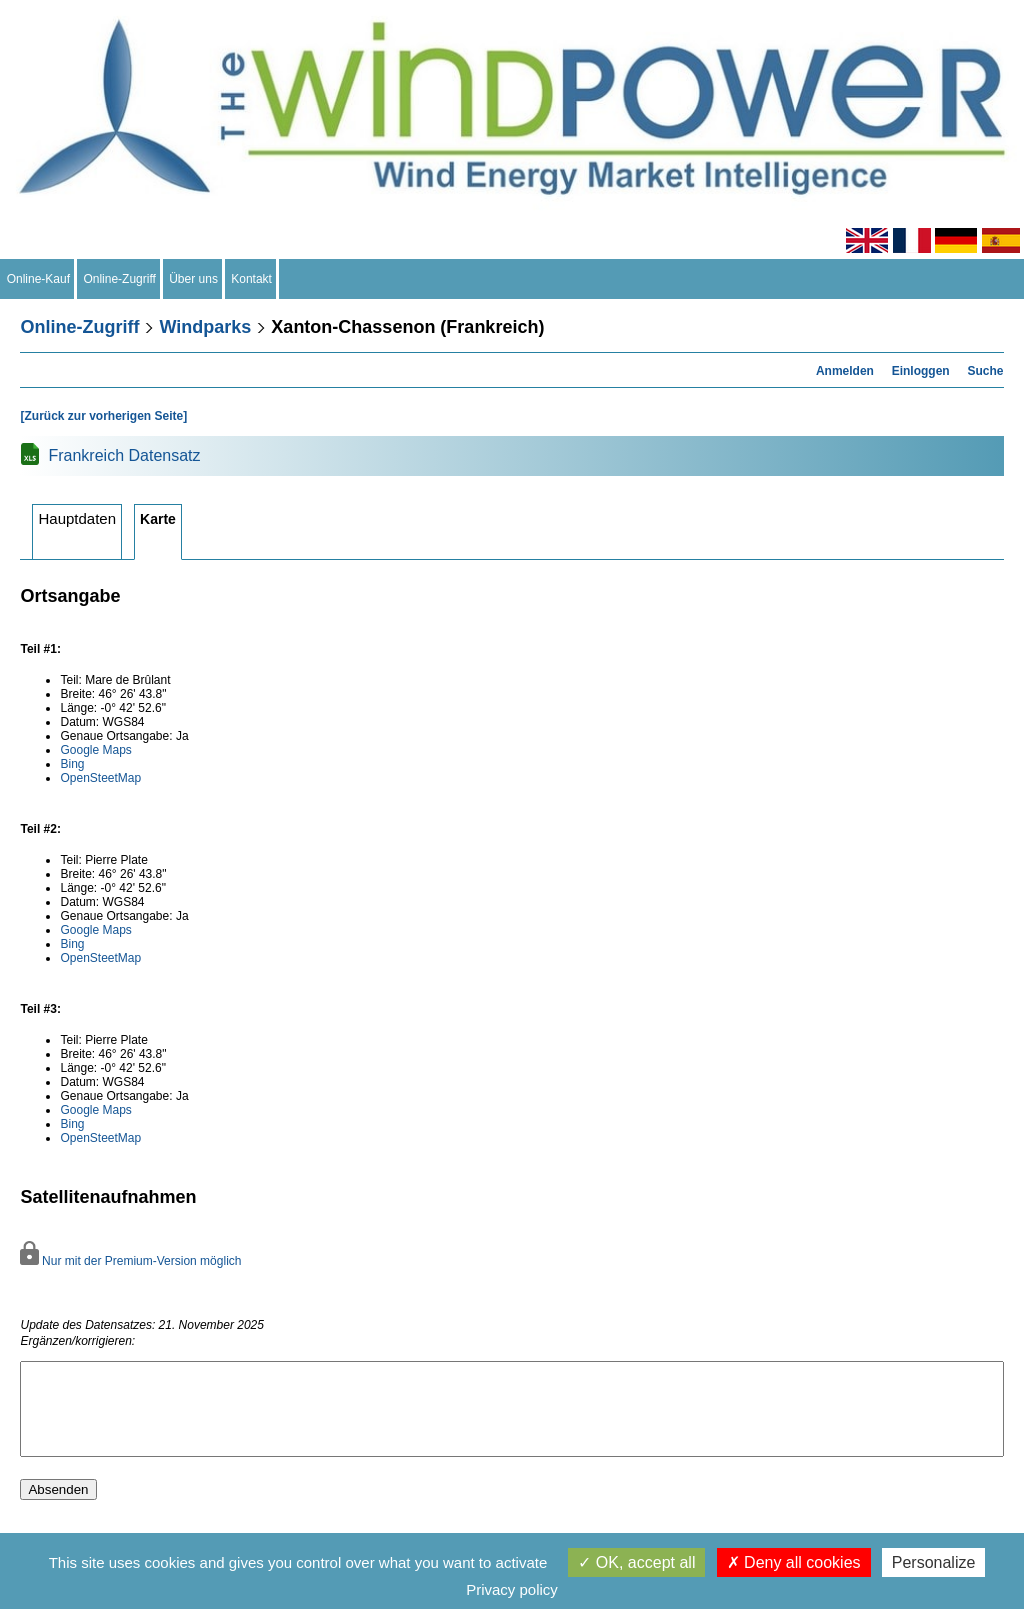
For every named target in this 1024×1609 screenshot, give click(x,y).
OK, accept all (636, 1562)
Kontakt (252, 279)
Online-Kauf (38, 279)
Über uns (194, 279)
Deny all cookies (794, 1562)
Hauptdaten (77, 518)
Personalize (934, 1562)
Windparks (205, 327)
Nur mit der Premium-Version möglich (130, 1261)
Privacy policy (512, 1589)
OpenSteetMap (100, 778)
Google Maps (95, 750)
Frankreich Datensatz (124, 455)
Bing (72, 764)
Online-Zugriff (120, 279)
